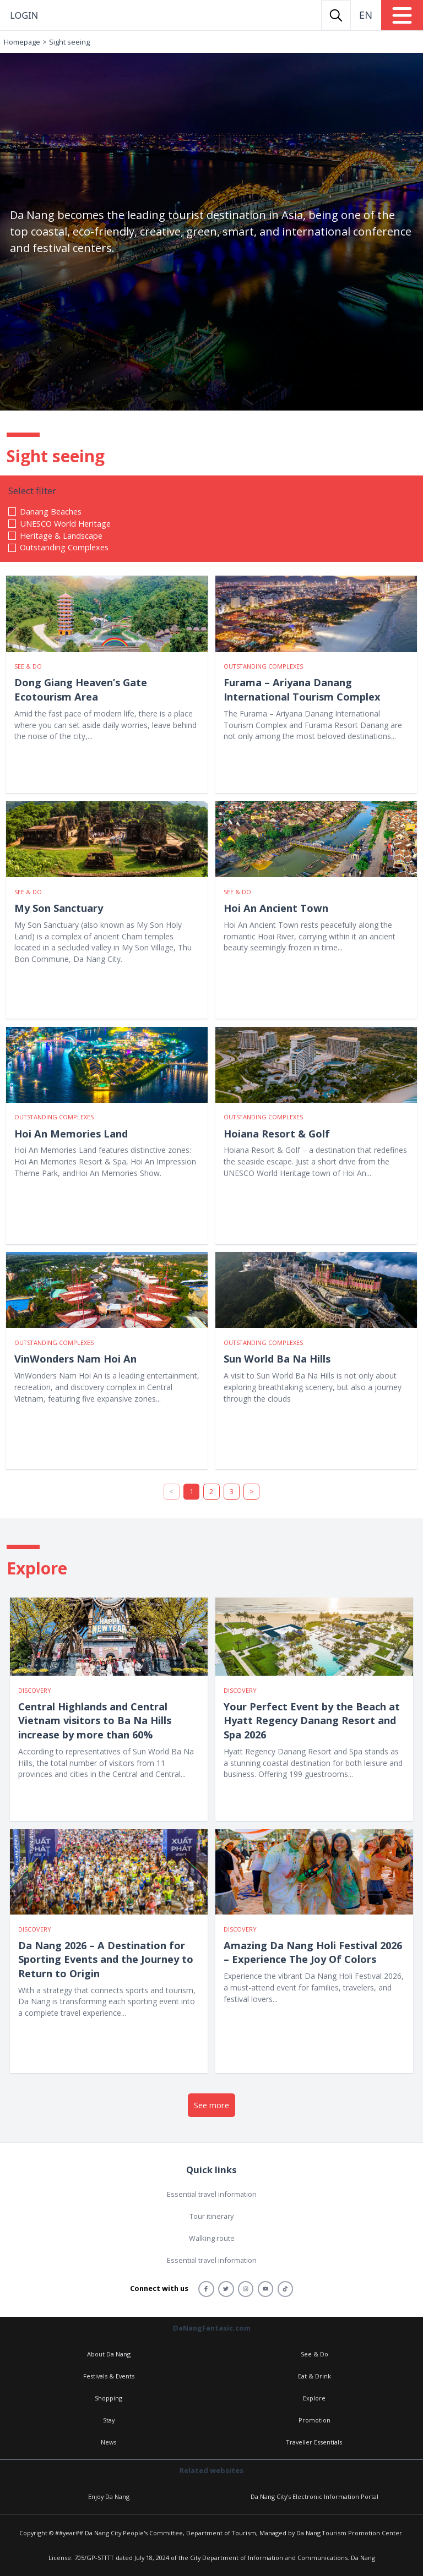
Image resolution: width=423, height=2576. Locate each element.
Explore (314, 2398)
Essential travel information (212, 2194)
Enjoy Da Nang (108, 2496)
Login (24, 15)
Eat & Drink (314, 2376)
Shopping (108, 2398)
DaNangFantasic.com (212, 2328)
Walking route (212, 2238)
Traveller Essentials (314, 2442)
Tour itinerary (211, 2216)
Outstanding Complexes (64, 547)
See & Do (314, 2354)
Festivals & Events (108, 2376)
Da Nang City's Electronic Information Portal (314, 2496)
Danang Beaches (51, 511)
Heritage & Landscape (61, 535)
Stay (109, 2420)
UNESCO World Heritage (65, 523)
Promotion (314, 2420)
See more (211, 2104)
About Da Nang (109, 2354)
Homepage (22, 42)
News (108, 2442)
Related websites (211, 2470)
